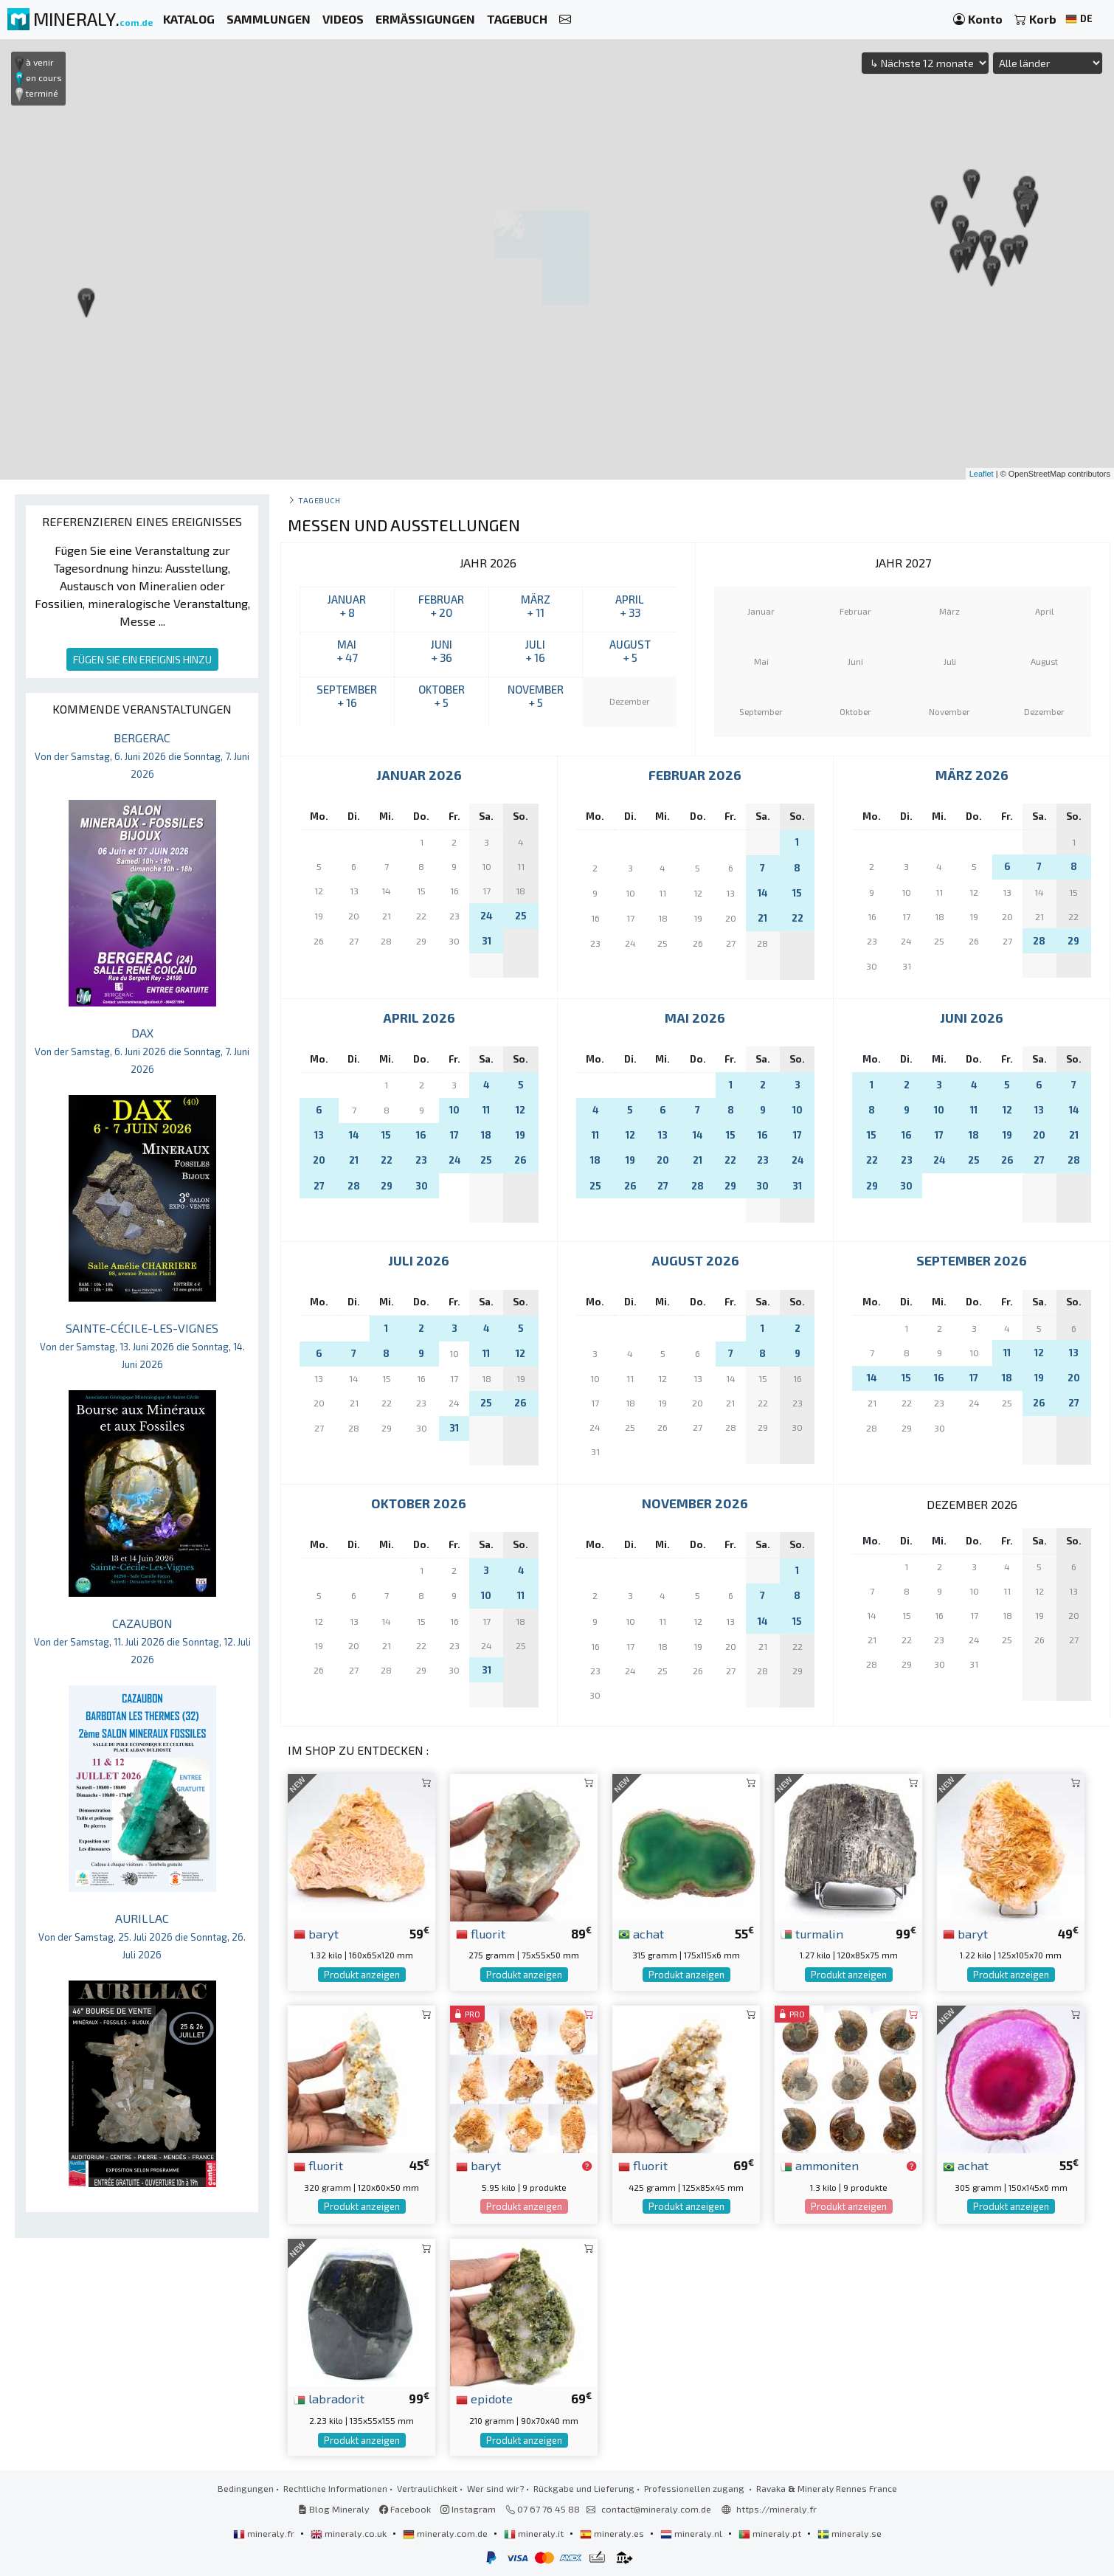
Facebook (405, 2509)
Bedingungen (246, 2488)
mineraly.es (613, 2533)
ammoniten (820, 2165)
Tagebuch (319, 500)
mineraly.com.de (446, 2533)
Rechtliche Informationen (335, 2488)
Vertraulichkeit (427, 2488)
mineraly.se (849, 2533)
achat (641, 1933)
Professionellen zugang (695, 2488)
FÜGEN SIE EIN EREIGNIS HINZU (142, 659)
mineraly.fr (265, 2533)
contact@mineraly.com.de (656, 2509)
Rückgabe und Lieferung (583, 2488)
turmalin (812, 1933)
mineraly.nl (692, 2533)
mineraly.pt (770, 2533)
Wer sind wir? (495, 2488)
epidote (484, 2398)
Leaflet (981, 473)
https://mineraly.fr (776, 2509)
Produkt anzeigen (362, 1975)
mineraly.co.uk (350, 2533)
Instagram (468, 2509)
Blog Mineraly (334, 2509)
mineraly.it (535, 2533)
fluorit (480, 1933)
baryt (316, 1933)
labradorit (329, 2398)
